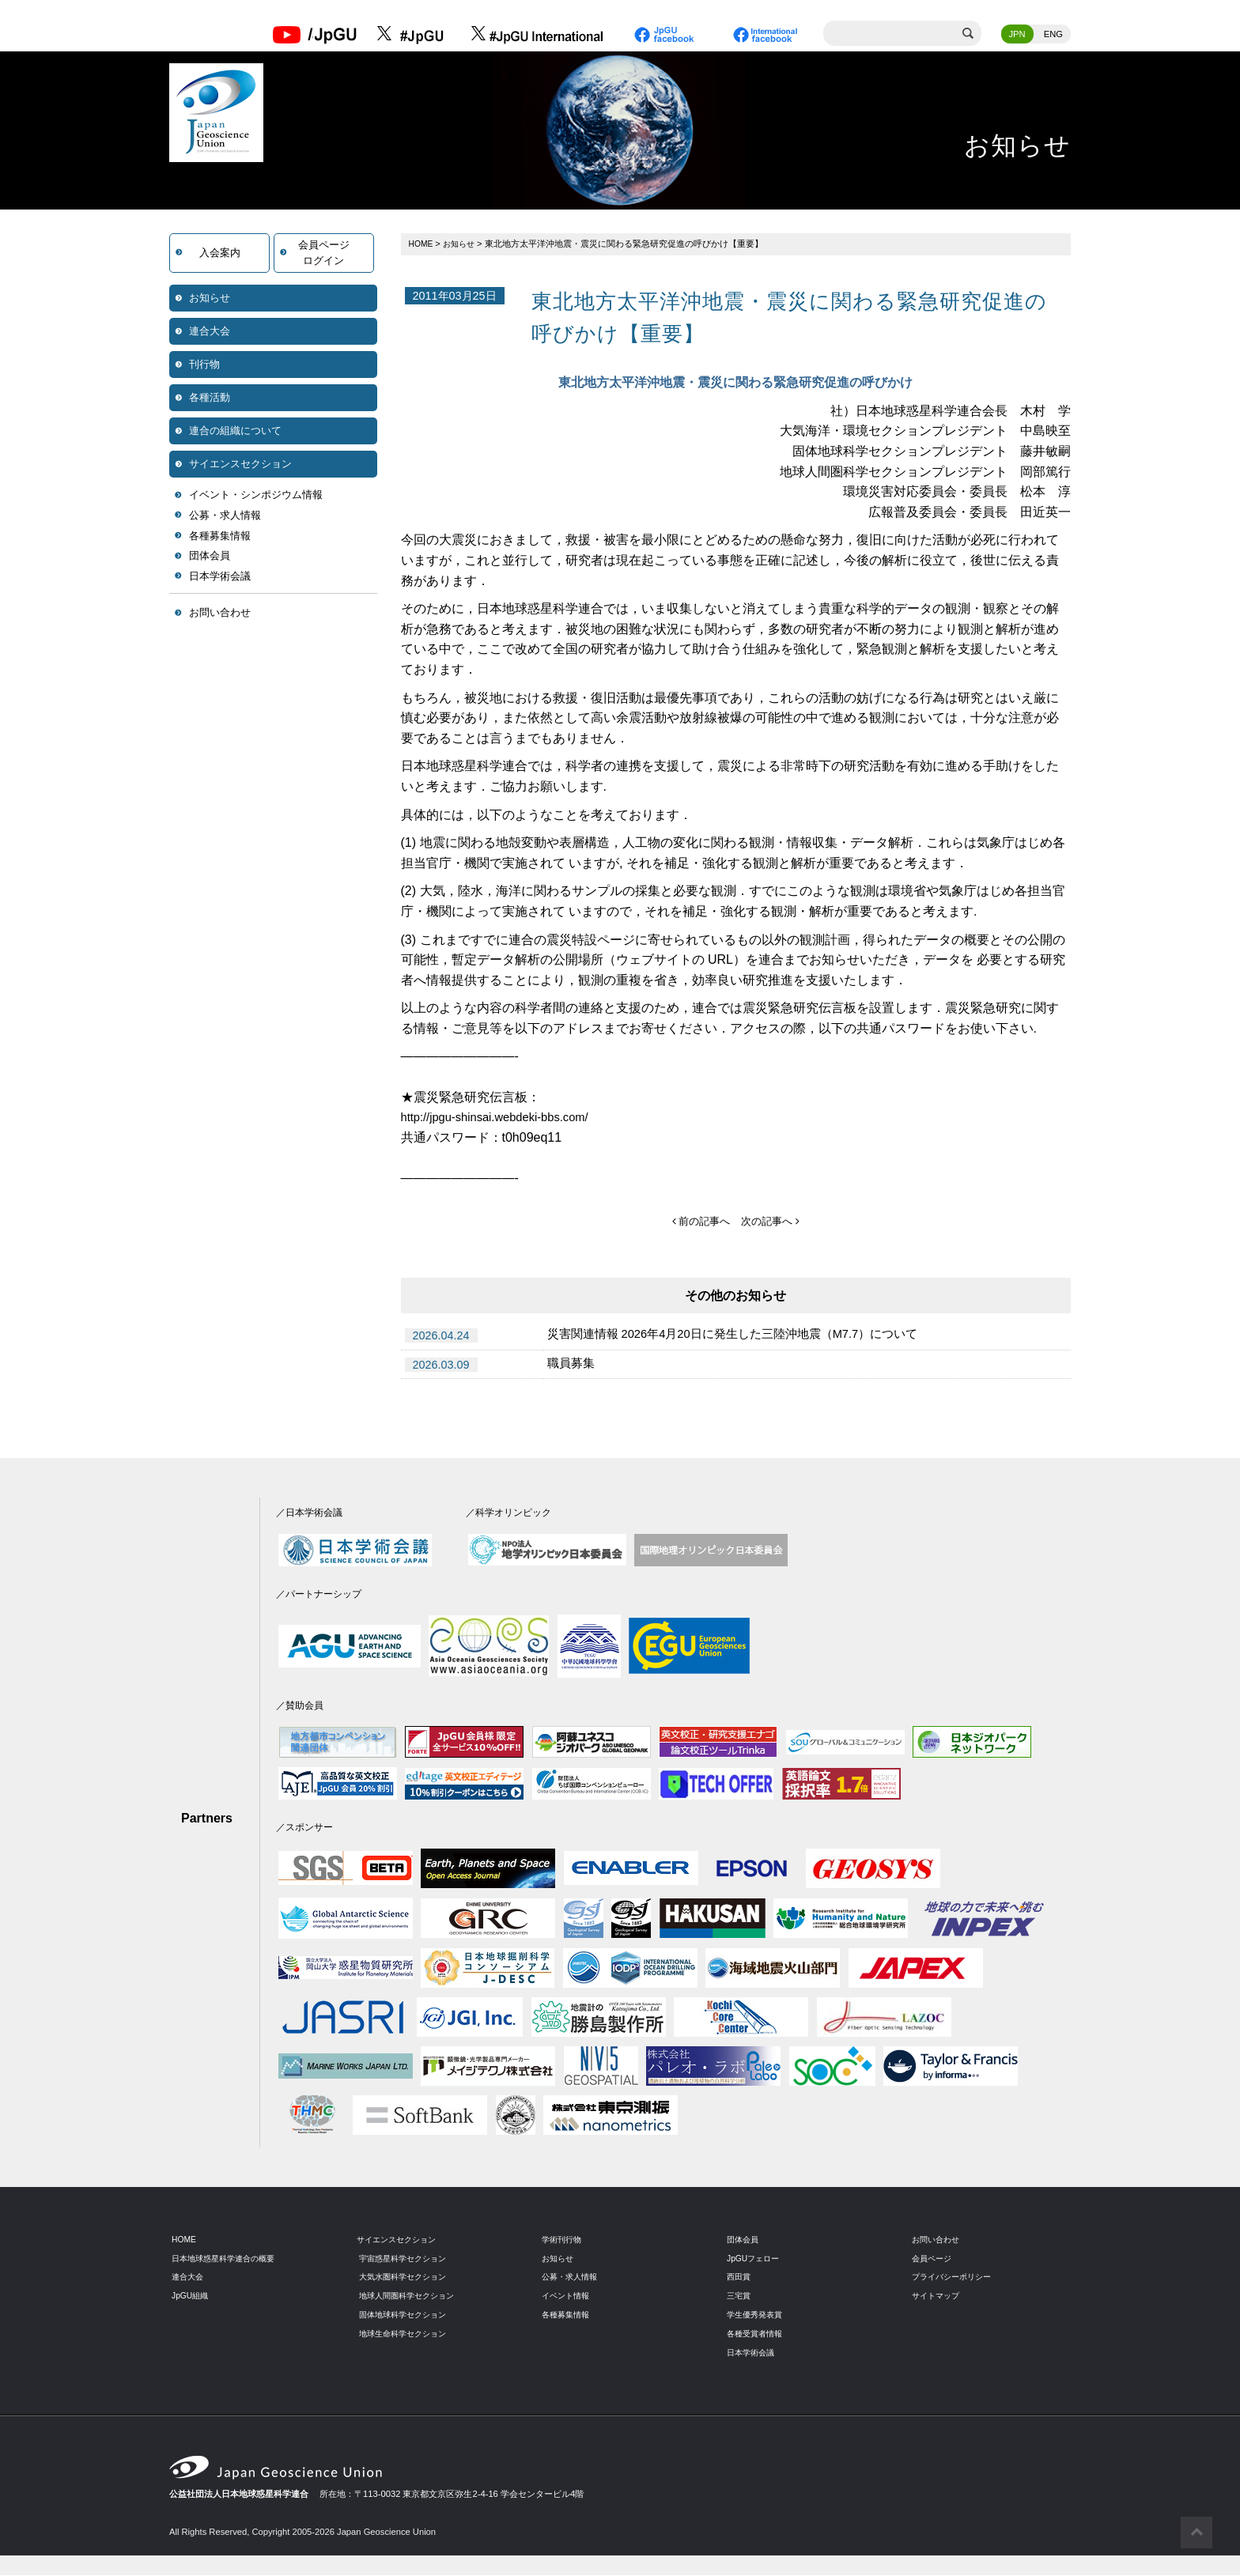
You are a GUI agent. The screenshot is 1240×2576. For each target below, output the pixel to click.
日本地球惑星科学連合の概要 (228, 2259)
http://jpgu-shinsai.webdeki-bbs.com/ (503, 1118)
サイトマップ (938, 2297)
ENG (1053, 35)
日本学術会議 (220, 578)
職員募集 (572, 1366)
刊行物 (204, 366)
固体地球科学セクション (407, 2316)
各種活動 (209, 399)
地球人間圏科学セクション (411, 2297)
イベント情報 (568, 2297)
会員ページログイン (324, 254)
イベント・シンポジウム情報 (256, 496)
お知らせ (209, 299)
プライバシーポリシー (955, 2278)
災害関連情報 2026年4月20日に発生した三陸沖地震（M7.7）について (745, 1336)
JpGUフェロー (755, 2259)
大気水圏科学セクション (407, 2278)
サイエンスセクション (240, 465)
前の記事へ (698, 1222)
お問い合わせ (220, 614)
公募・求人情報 (225, 517)
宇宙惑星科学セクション (407, 2259)
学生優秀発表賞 (757, 2316)
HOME (422, 245)
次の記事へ (772, 1222)
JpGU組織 (192, 2297)
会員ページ (933, 2259)
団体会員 (209, 557)
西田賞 (740, 2278)
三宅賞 (740, 2297)
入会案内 (219, 254)
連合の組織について (235, 432)
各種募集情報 (220, 537)
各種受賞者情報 (757, 2335)
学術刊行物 (563, 2240)
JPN (1017, 35)
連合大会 (209, 332)
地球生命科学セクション (407, 2335)
